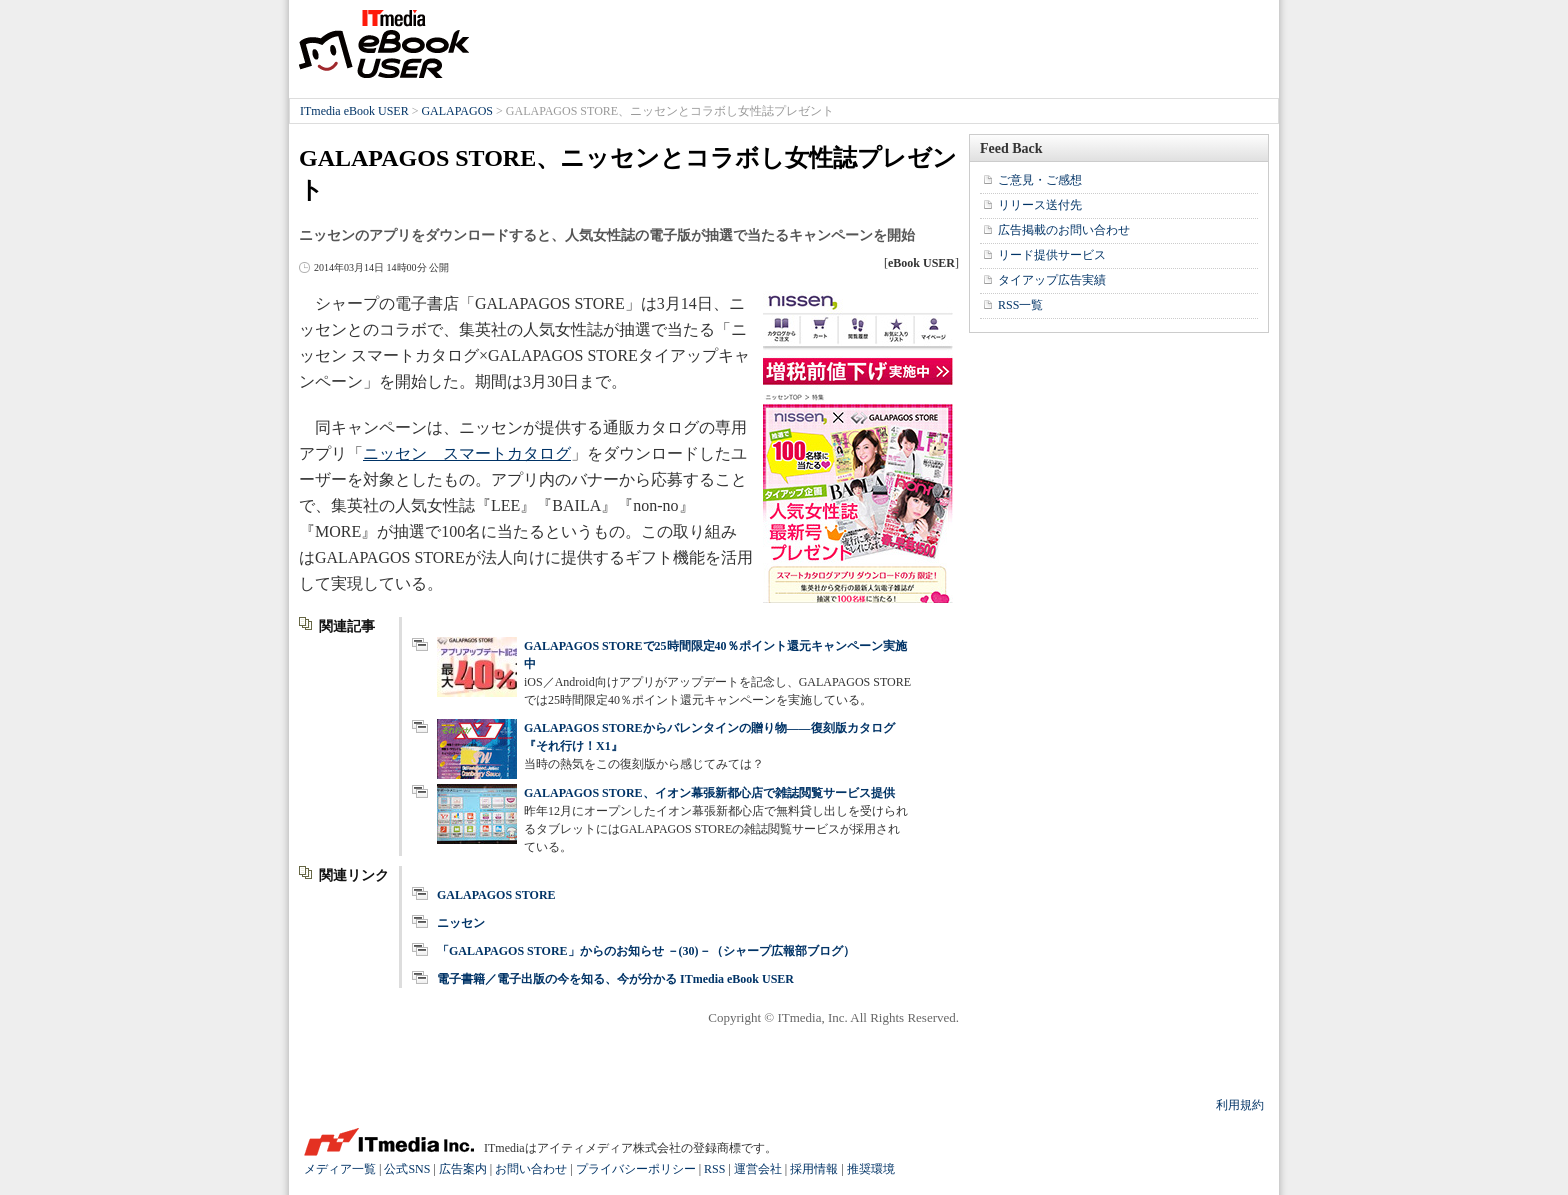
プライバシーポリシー (636, 1169)
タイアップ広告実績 (1052, 280)
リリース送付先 (1040, 205)
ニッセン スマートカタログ (467, 453)
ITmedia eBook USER (384, 44)
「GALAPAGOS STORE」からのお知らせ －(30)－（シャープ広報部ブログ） (646, 951)
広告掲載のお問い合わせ (1064, 230)
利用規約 (1240, 1105)
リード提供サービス (1052, 255)
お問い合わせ (531, 1169)
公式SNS (407, 1169)
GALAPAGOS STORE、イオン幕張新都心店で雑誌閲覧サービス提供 (709, 793)
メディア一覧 (340, 1169)
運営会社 (758, 1169)
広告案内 (463, 1169)
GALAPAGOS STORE (496, 895)
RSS (714, 1169)
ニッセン (461, 923)
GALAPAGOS (457, 111)
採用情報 (814, 1169)
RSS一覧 (1020, 305)
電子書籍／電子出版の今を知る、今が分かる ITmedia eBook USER (615, 979)
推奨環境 (871, 1169)
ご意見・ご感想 (1040, 180)
